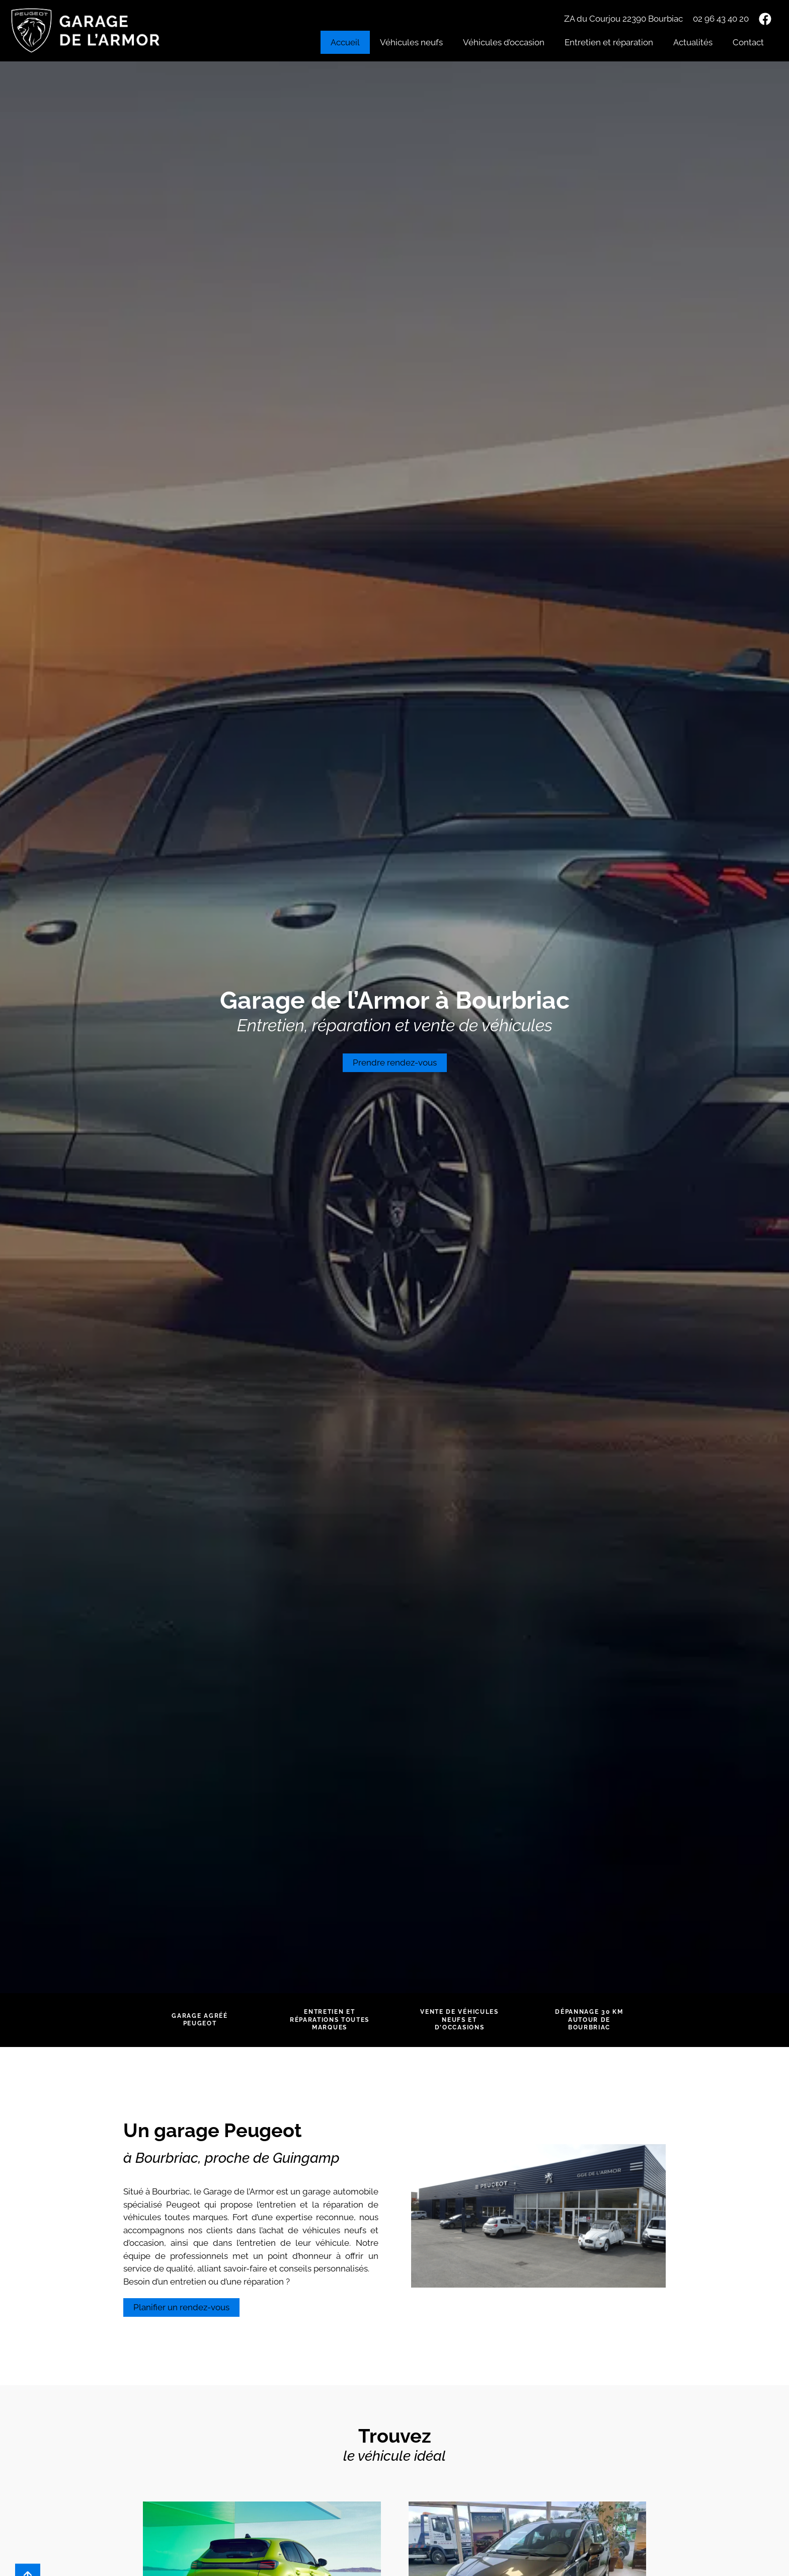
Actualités (693, 42)
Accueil (345, 42)
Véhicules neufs (411, 42)
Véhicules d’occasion (503, 42)
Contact (748, 42)
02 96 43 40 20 (721, 19)
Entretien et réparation (609, 42)
